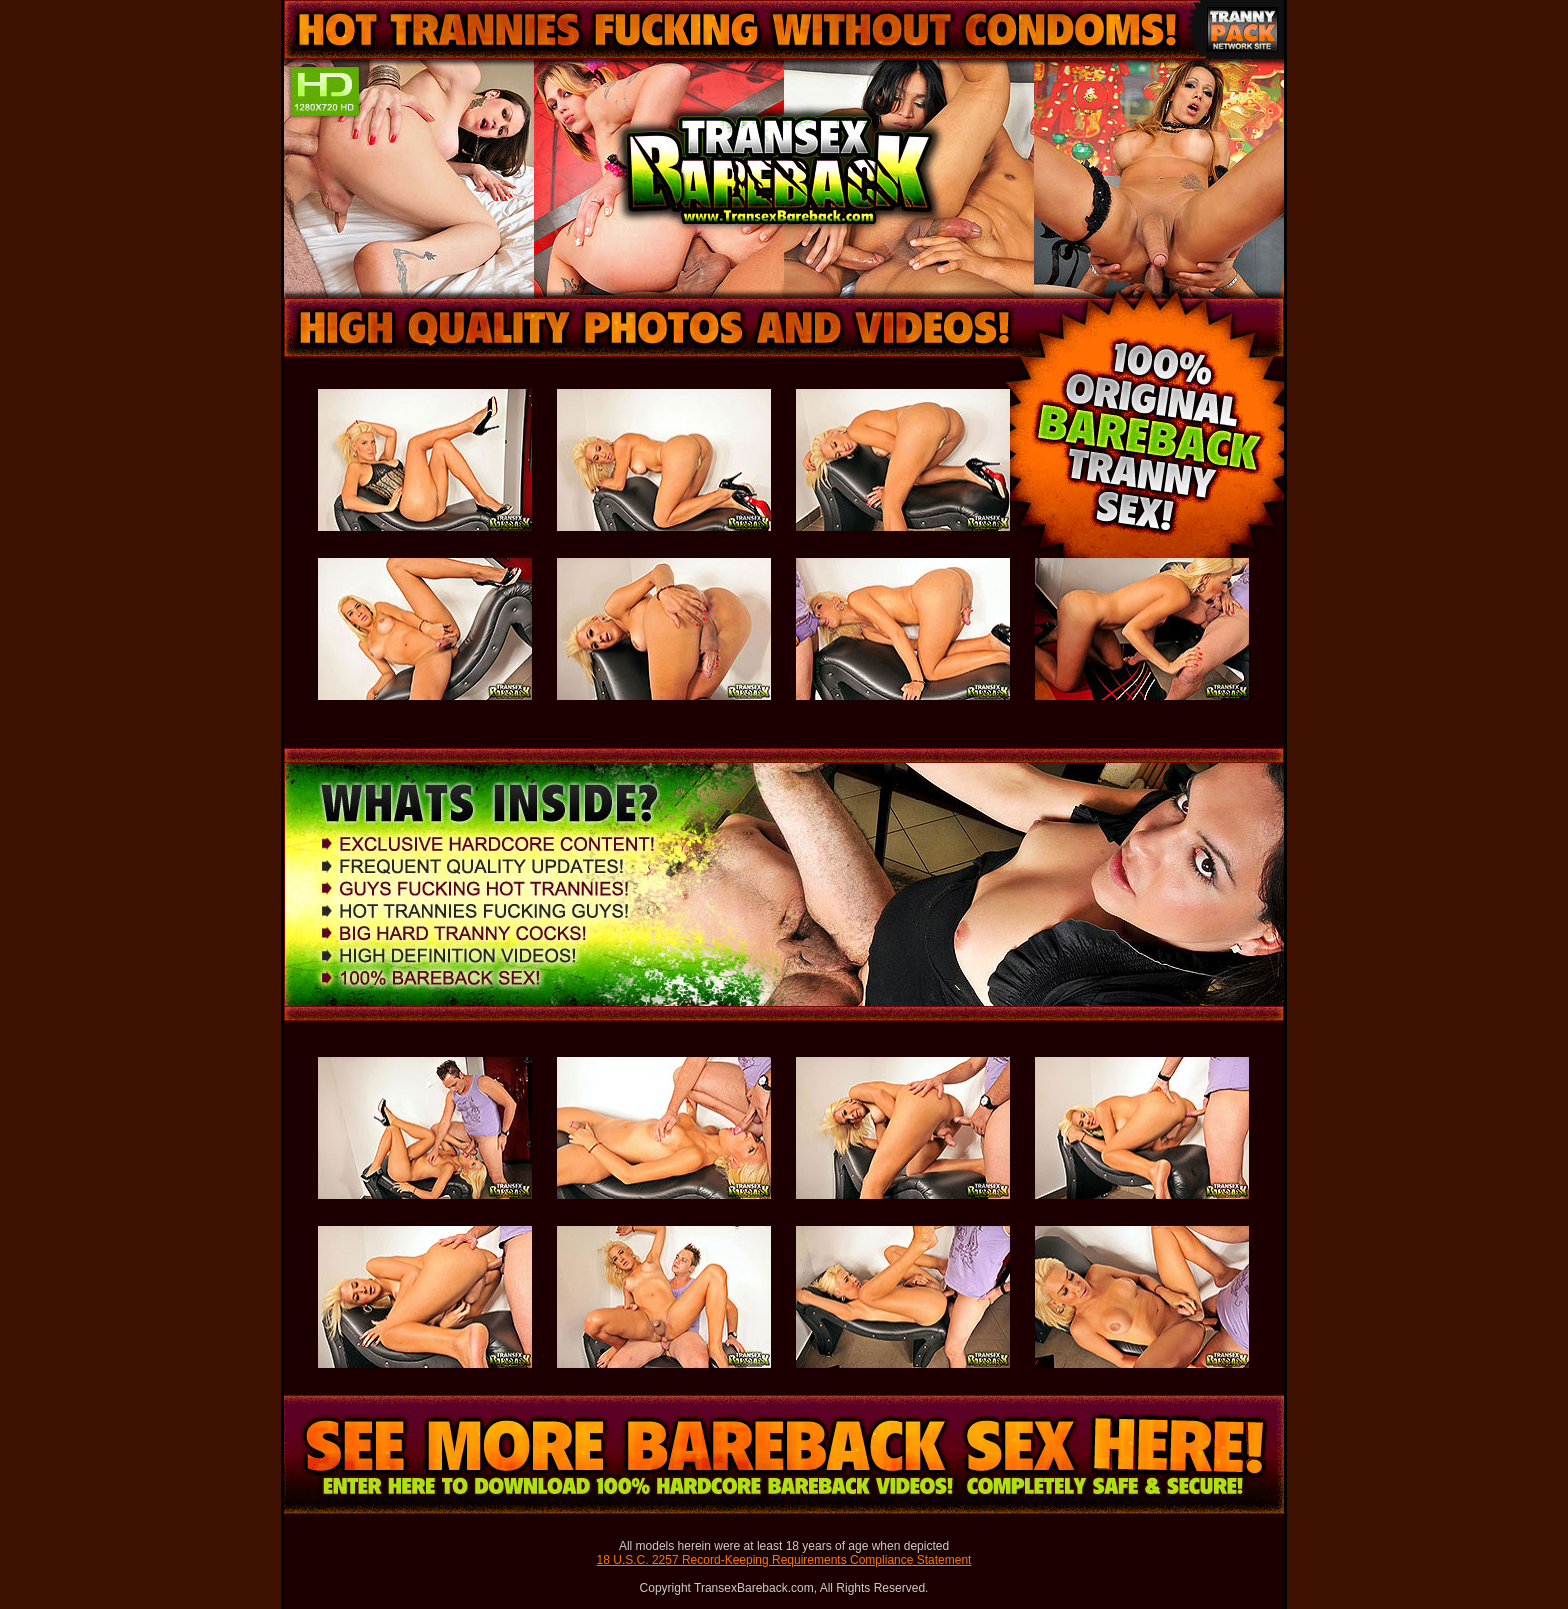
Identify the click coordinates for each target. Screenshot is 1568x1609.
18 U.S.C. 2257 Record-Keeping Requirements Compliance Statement (784, 1560)
